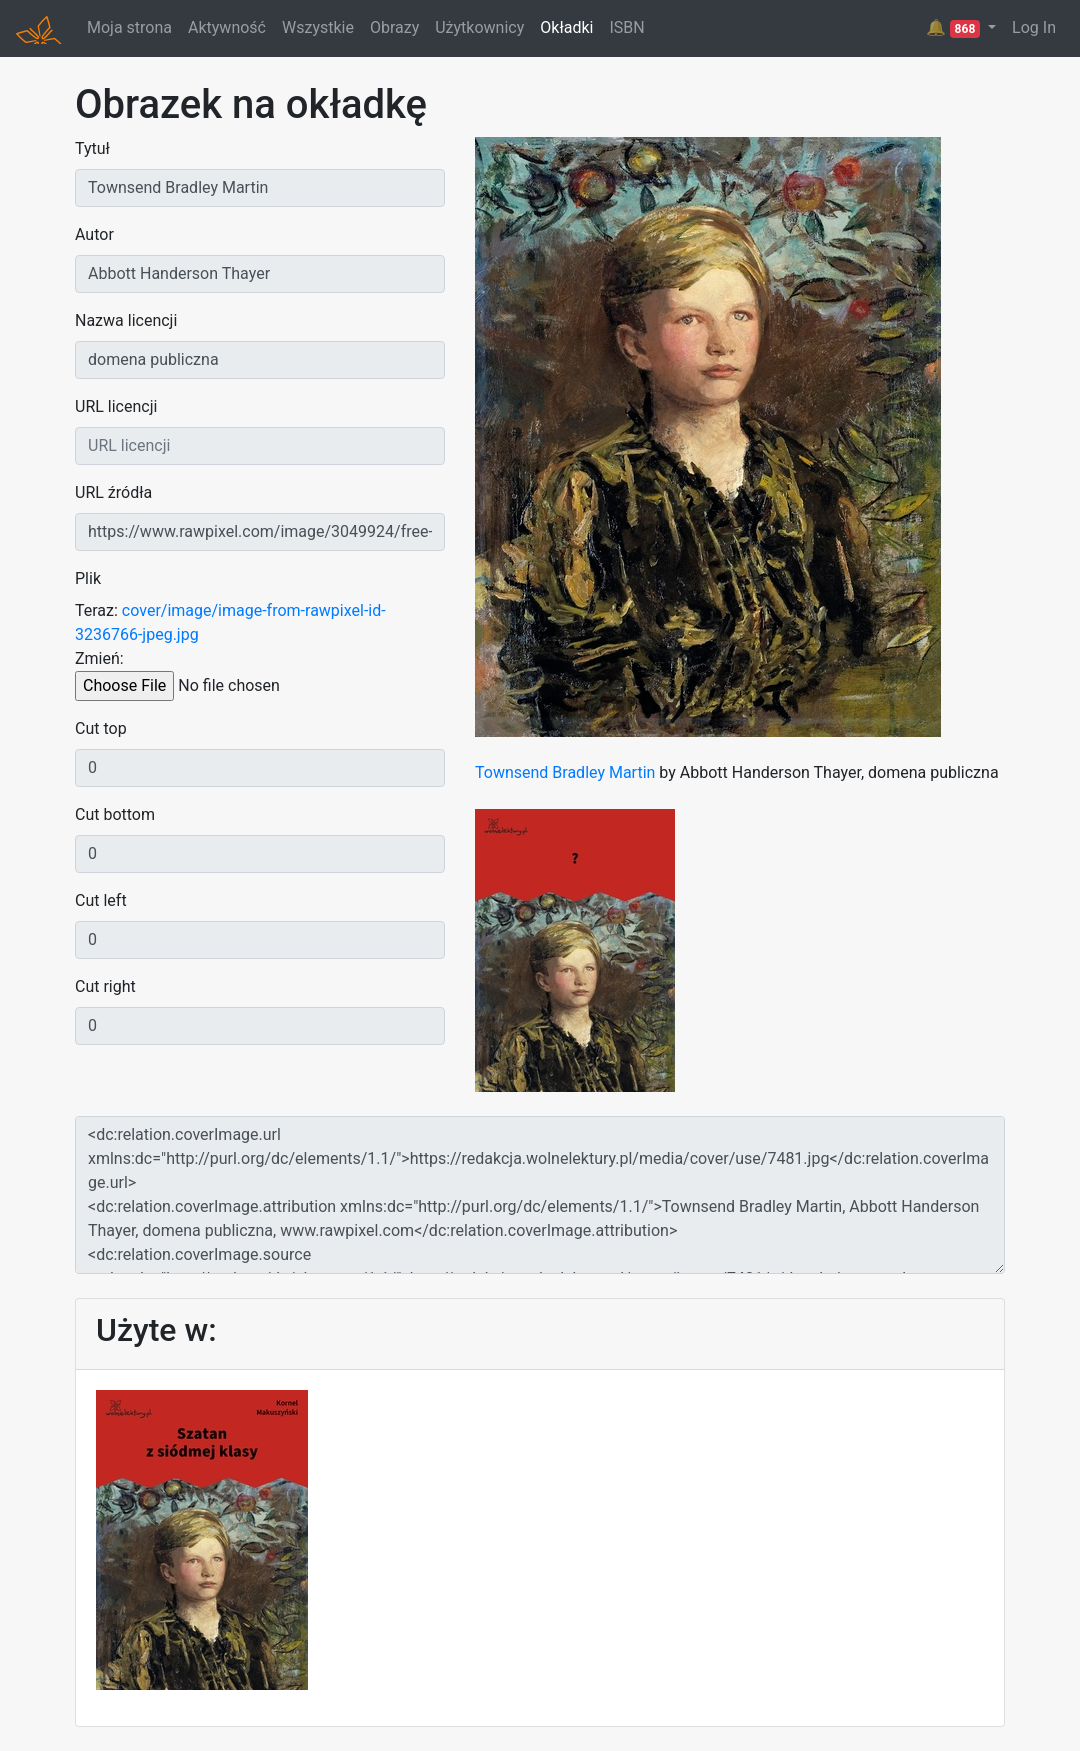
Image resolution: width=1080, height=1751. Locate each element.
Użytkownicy (479, 27)
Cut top (101, 728)
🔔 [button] (955, 28)
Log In (1034, 27)
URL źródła (113, 492)
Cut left (101, 900)
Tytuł (92, 148)
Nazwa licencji (126, 320)
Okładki (566, 27)
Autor (94, 234)
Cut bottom (115, 814)
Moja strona (129, 27)
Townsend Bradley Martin (565, 772)
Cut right (105, 986)
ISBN (626, 27)
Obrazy (394, 27)
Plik (88, 578)
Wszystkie (318, 27)
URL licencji (116, 406)
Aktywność (227, 27)
